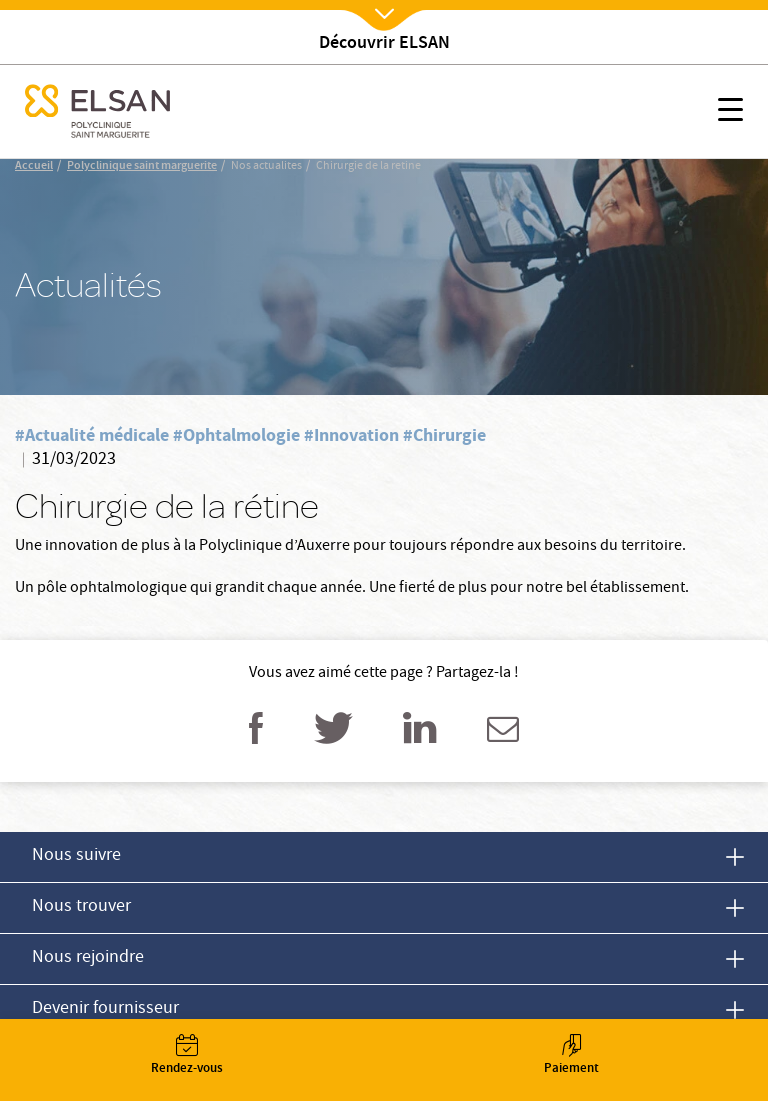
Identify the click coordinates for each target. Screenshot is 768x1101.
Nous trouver (81, 907)
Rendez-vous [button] (187, 1056)
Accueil (34, 166)
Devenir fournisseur (105, 1009)
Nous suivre (76, 856)
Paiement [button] (571, 1056)
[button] (730, 113)
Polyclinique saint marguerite (142, 166)
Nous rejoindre (88, 958)
